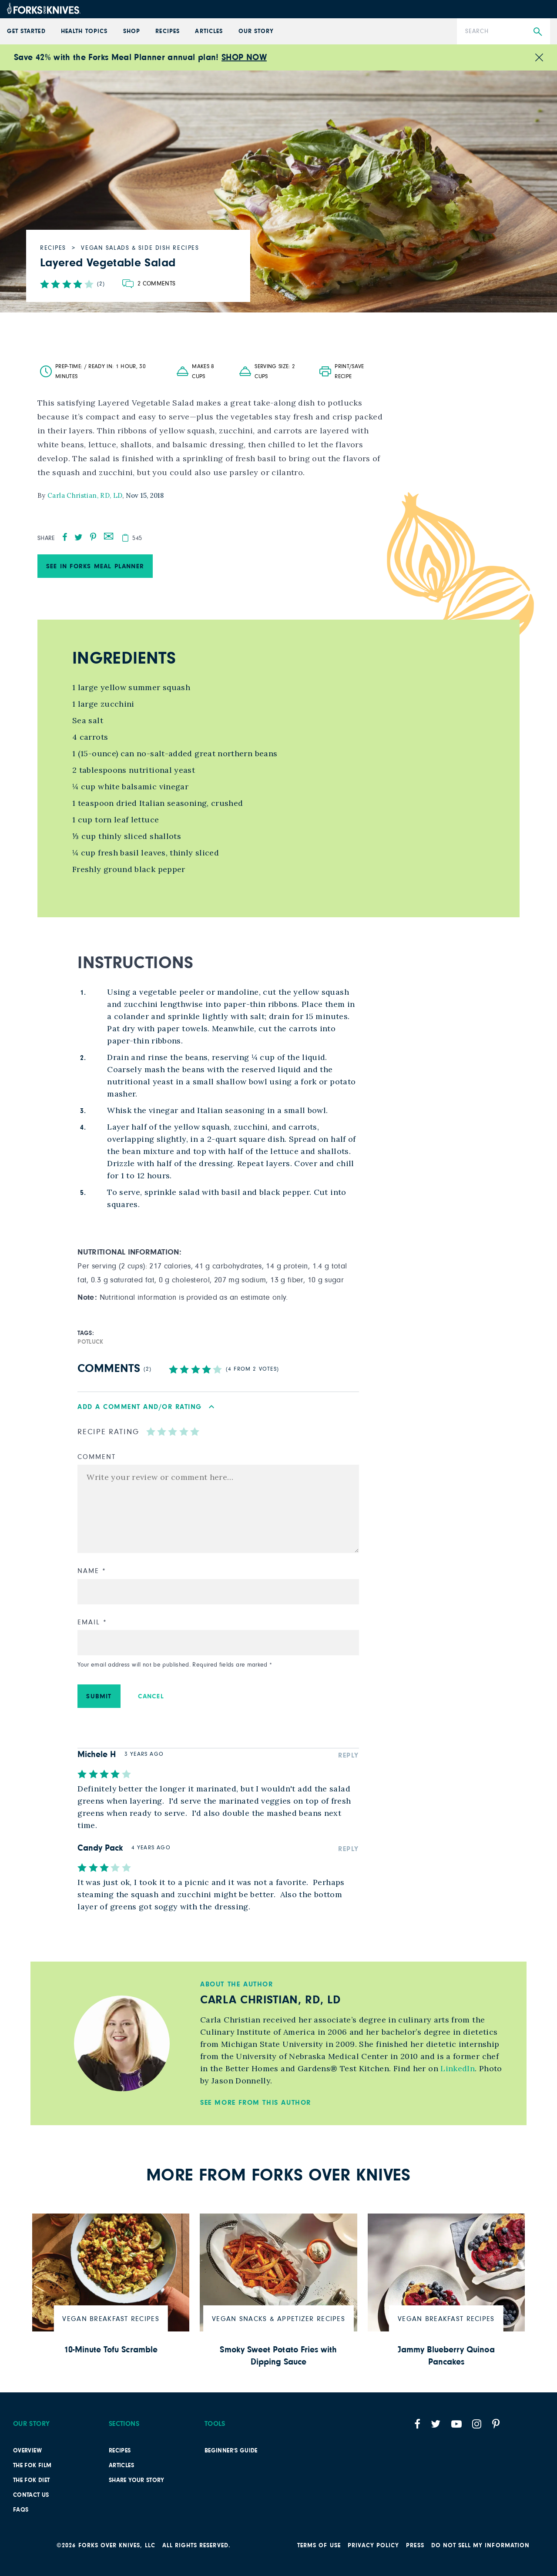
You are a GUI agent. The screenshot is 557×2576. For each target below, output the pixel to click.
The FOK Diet (31, 2480)
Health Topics (84, 31)
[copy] (125, 537)
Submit (98, 1696)
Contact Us (31, 2495)
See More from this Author (255, 2102)
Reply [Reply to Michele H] (348, 1755)
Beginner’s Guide (231, 2451)
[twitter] (78, 537)
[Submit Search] (538, 32)
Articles (208, 31)
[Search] (503, 31)
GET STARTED (26, 31)
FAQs (20, 2510)
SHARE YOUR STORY (136, 2480)
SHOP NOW (244, 57)
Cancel (151, 1696)
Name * (91, 1570)
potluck (90, 1342)
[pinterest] (93, 537)
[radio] (150, 1431)
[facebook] (64, 537)
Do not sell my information (480, 2545)
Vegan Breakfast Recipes (110, 2318)
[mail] (108, 535)
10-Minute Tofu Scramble (111, 2349)
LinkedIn (456, 2068)
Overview (27, 2451)
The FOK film (32, 2465)
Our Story (256, 31)
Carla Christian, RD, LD (84, 495)
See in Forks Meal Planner (95, 566)
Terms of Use (319, 2545)
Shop (131, 31)
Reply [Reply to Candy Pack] (348, 1848)
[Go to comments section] (148, 284)
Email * (92, 1622)
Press (415, 2545)
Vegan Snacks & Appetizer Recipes (278, 2318)
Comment (96, 1456)
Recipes (167, 31)
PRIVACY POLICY (373, 2545)
